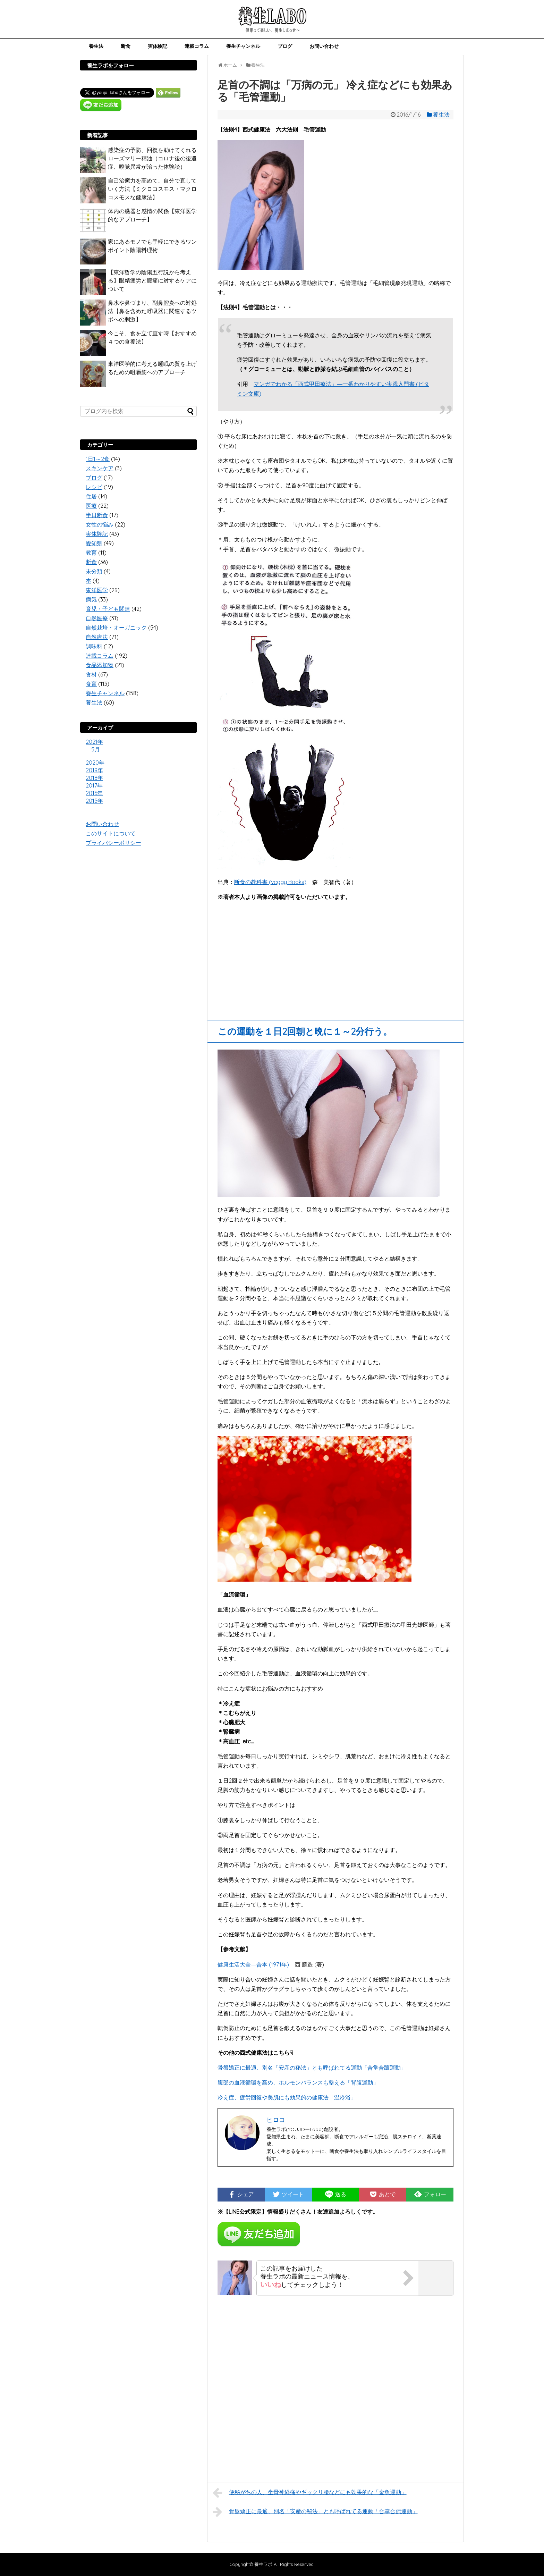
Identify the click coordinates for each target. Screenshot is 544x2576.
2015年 (94, 800)
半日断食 (97, 515)
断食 (125, 46)
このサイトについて (111, 833)
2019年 (94, 770)
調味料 (94, 646)
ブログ (285, 46)
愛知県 (94, 543)
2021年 (94, 741)
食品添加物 (99, 665)
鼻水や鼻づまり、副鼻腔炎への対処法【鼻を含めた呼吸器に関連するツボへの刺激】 (152, 311)
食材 (91, 674)
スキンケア (99, 468)
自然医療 (97, 618)
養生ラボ (263, 2564)
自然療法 (97, 636)
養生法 (96, 46)
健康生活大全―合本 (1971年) (253, 1964)
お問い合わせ (324, 46)
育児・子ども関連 (108, 608)
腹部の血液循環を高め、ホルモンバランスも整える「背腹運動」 (298, 2082)
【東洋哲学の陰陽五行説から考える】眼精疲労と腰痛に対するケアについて (152, 280)
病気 (91, 599)
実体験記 (157, 46)
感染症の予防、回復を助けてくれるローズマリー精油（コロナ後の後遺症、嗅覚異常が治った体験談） (152, 158)
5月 (95, 749)
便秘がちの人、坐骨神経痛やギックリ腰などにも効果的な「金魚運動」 (310, 2492)
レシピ (94, 486)
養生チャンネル (243, 46)
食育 (91, 683)
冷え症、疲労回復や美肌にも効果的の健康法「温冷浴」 (287, 2097)
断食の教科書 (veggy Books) (270, 881)
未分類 (94, 571)
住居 (91, 496)
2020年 (95, 762)
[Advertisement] (335, 957)
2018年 (94, 777)
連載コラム (197, 46)
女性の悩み (99, 524)
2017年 (94, 785)
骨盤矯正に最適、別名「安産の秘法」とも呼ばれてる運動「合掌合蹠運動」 (312, 2067)
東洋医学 (97, 590)
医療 (91, 505)
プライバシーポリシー (113, 842)
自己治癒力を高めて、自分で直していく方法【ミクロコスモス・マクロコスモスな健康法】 (152, 189)
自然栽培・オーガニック (116, 627)
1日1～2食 (98, 458)
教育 (91, 552)
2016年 (94, 793)
